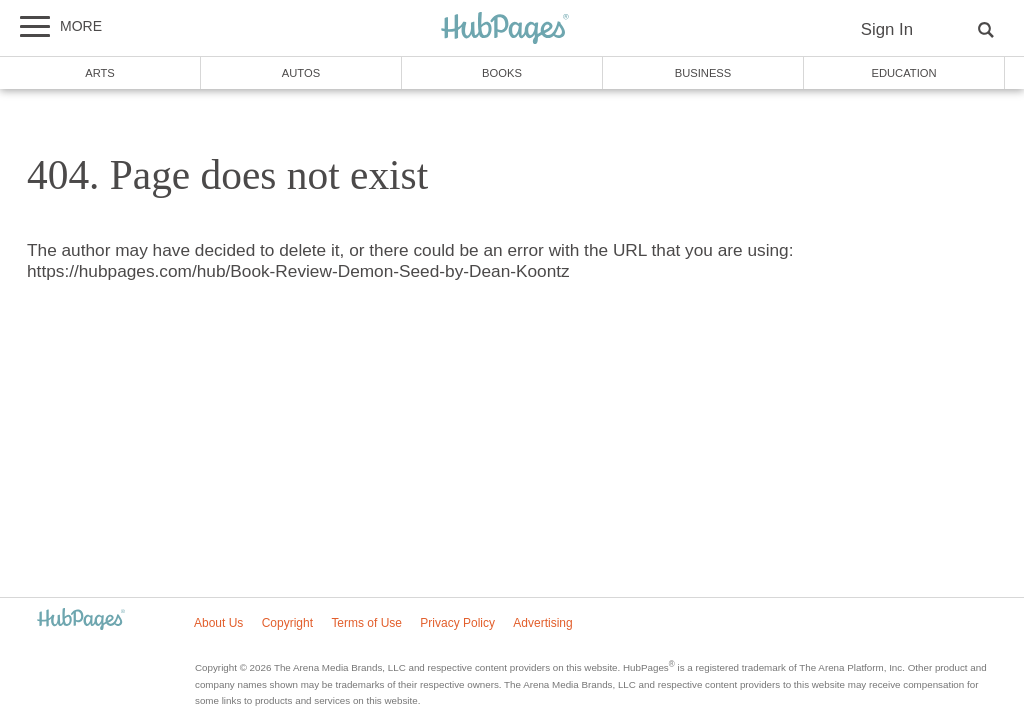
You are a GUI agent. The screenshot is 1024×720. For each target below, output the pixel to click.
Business (703, 73)
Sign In (887, 29)
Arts (100, 73)
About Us (218, 623)
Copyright (287, 623)
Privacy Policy (457, 623)
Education (903, 73)
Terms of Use (366, 623)
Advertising (542, 623)
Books (502, 73)
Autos (301, 73)
